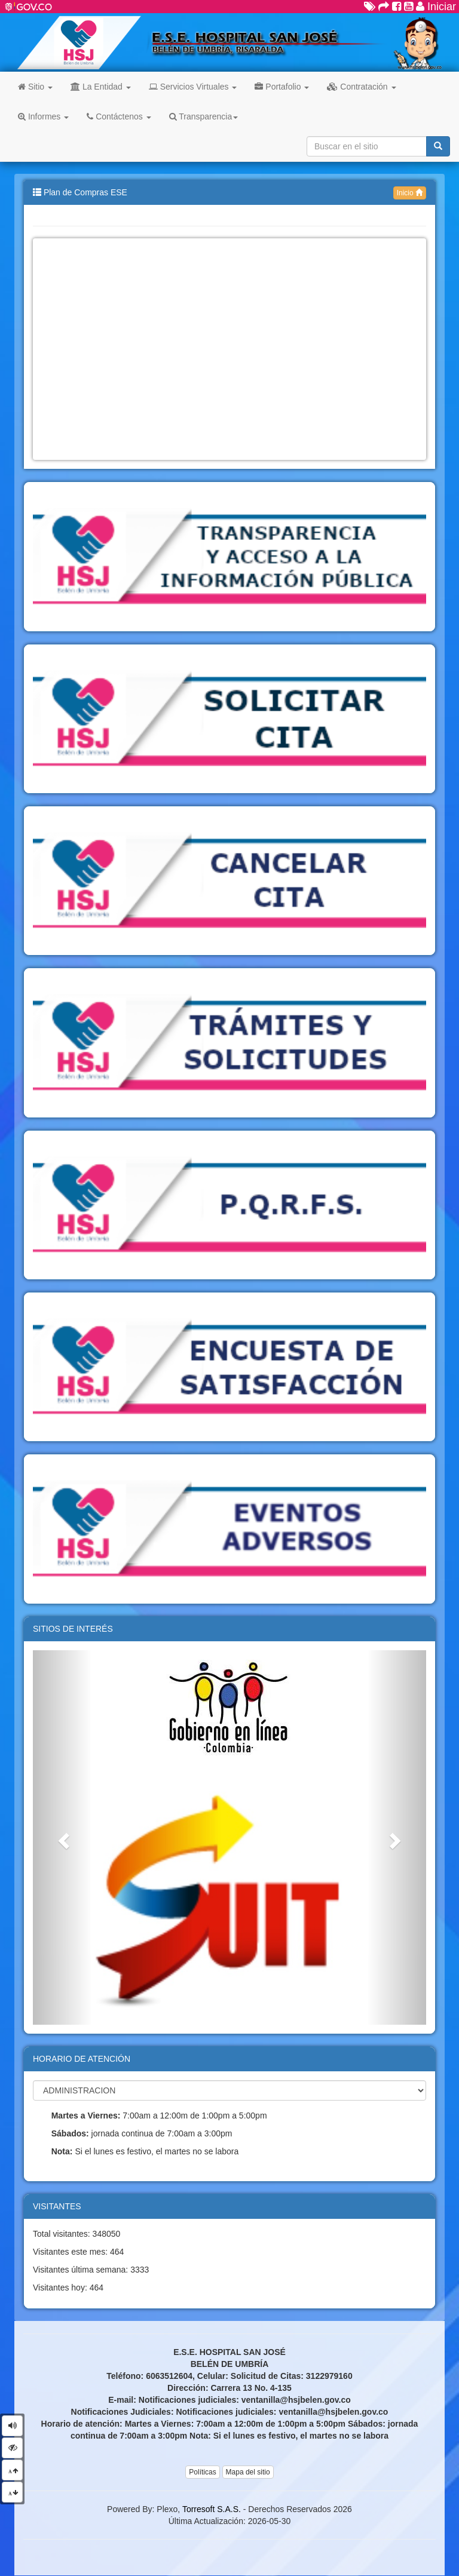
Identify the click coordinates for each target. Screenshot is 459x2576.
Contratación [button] (361, 86)
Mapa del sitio (248, 2472)
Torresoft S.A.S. (211, 2509)
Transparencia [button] (203, 116)
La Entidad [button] (101, 86)
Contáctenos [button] (119, 116)
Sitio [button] (35, 86)
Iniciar (436, 7)
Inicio (410, 193)
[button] (62, 1837)
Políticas (202, 2472)
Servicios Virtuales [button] (193, 86)
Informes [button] (43, 116)
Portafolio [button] (282, 86)
